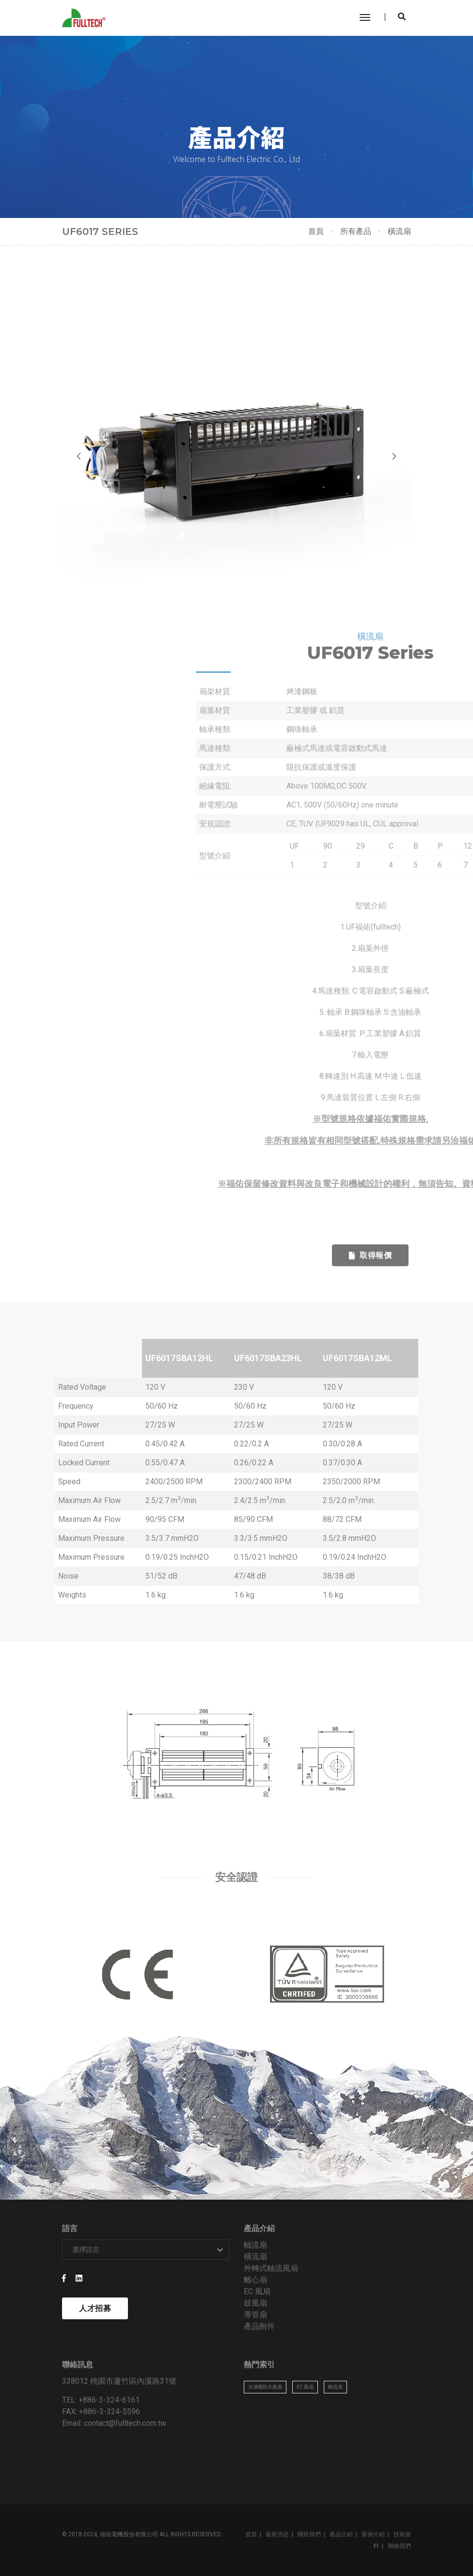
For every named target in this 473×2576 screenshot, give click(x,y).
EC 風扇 (257, 2291)
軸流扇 (255, 2245)
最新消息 (277, 2534)
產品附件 (259, 2326)
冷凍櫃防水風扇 (265, 2387)
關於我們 (309, 2534)
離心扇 (255, 2279)
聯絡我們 (399, 2546)
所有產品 (355, 231)
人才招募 (95, 2308)
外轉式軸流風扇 (271, 2268)
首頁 (316, 231)
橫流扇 (255, 2256)
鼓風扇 (255, 2303)
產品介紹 (341, 2534)
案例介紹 (373, 2534)
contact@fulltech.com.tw (125, 2423)
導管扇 (255, 2314)
